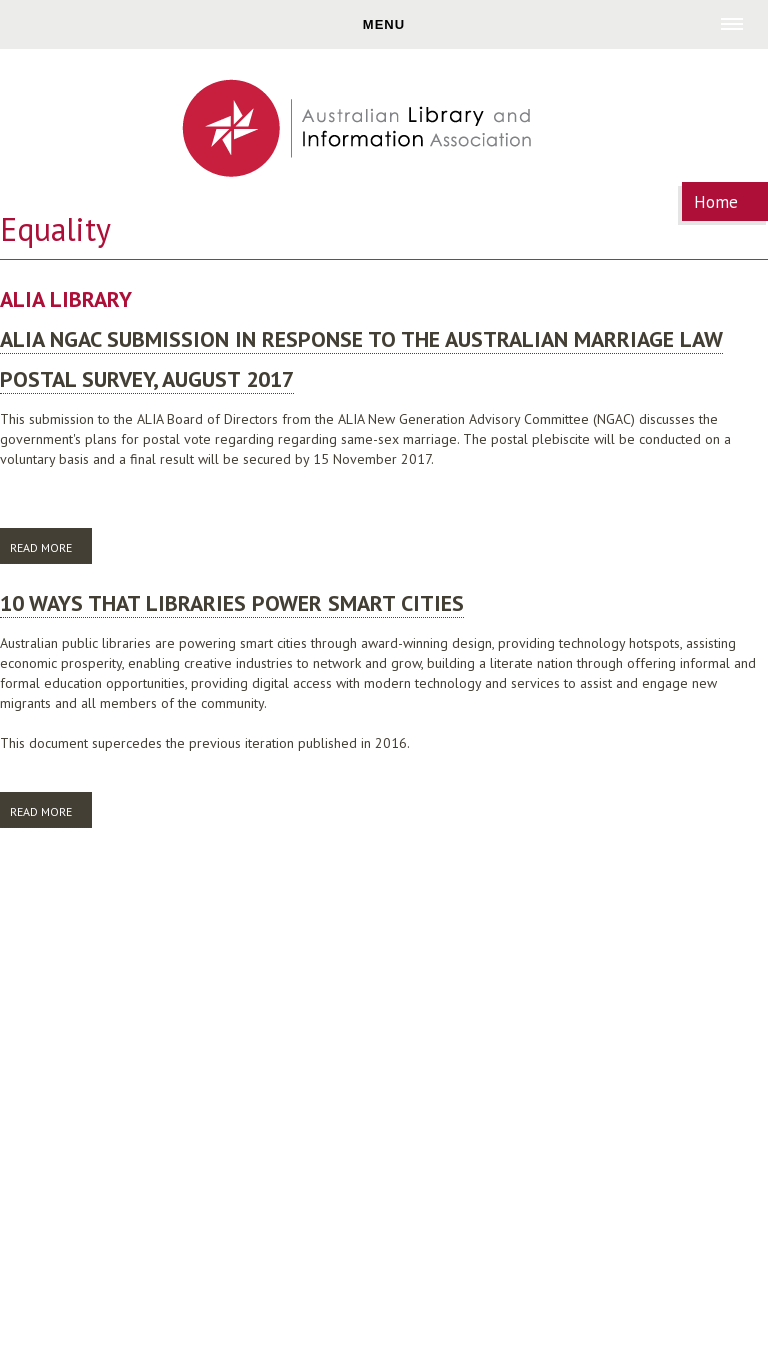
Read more (51, 546)
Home (716, 202)
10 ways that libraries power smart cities (232, 603)
